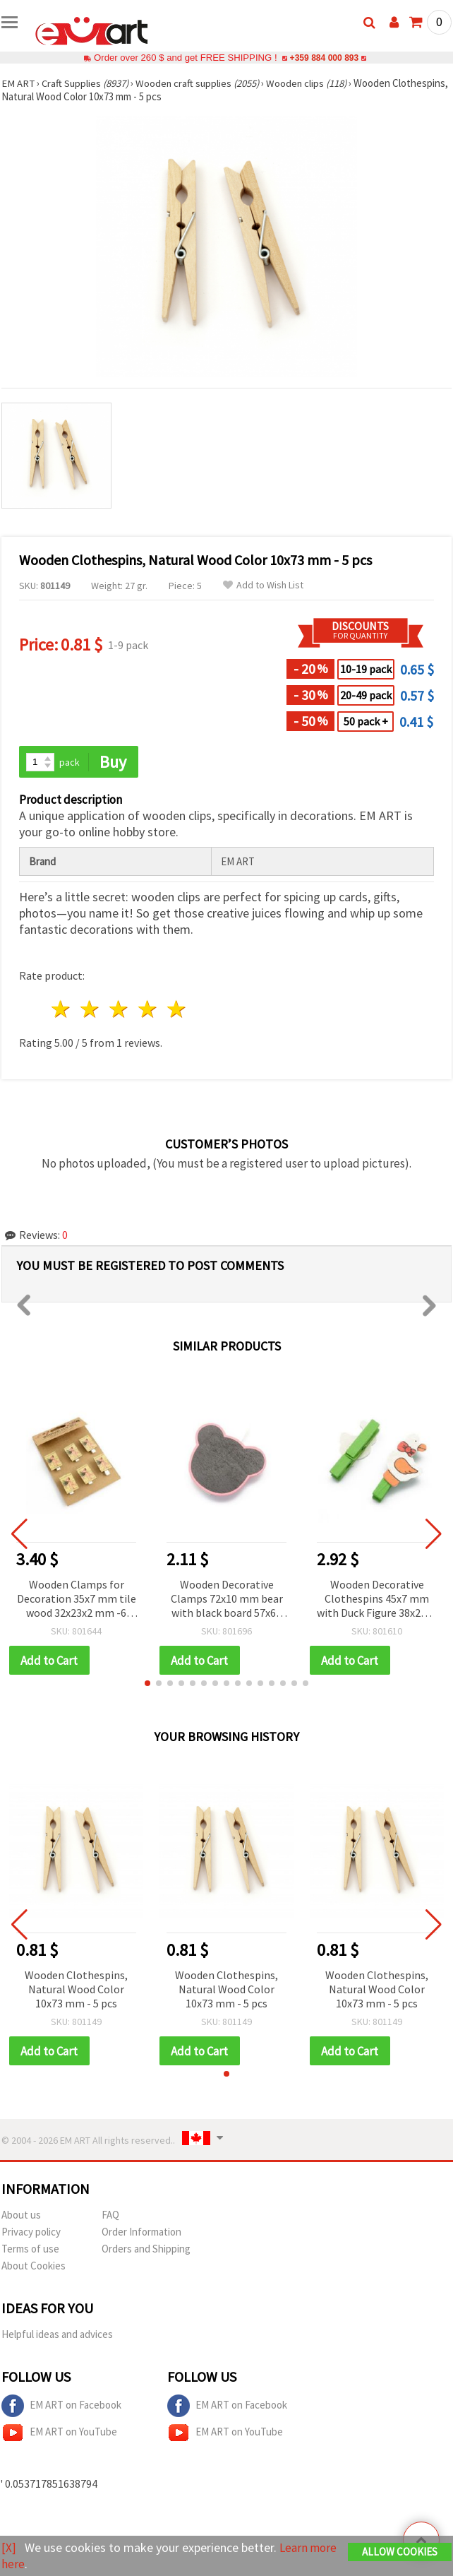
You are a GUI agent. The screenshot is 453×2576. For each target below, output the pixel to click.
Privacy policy (31, 2233)
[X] (8, 2548)
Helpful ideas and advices (57, 2335)
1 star (61, 1009)
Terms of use (30, 2250)
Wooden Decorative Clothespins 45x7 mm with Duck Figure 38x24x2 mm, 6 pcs (377, 1599)
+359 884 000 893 (323, 57)
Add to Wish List (263, 585)
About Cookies (33, 2267)
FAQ (110, 2216)
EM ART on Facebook (61, 2407)
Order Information (141, 2233)
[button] (147, 1684)
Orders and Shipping (146, 2250)
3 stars (119, 1009)
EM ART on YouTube (59, 2434)
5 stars (176, 1009)
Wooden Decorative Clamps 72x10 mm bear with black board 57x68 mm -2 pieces (227, 1599)
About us (21, 2216)
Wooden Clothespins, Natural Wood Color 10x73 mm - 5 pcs (76, 1990)
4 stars (147, 1009)
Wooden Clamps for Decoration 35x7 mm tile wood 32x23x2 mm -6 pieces (76, 1599)
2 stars (90, 1009)
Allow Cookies (399, 2552)
